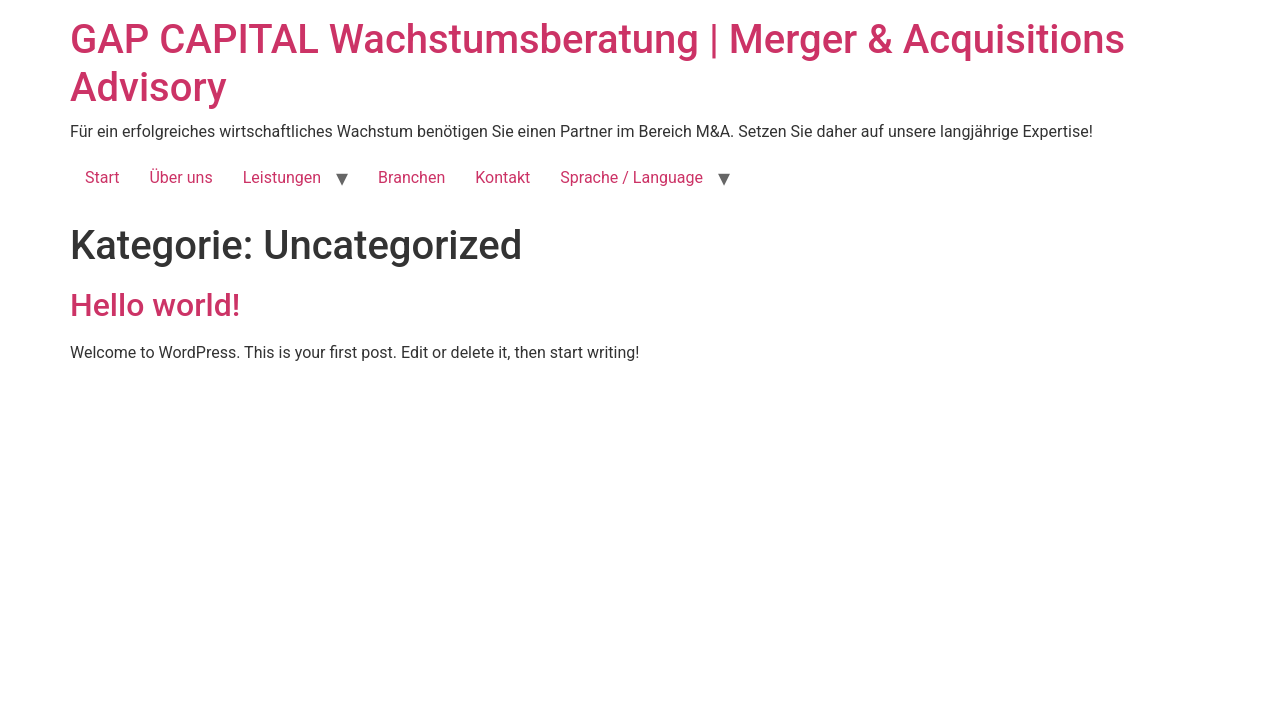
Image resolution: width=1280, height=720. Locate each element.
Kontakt (502, 177)
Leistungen (282, 177)
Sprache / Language (631, 177)
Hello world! (155, 305)
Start (102, 177)
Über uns (180, 177)
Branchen (411, 177)
